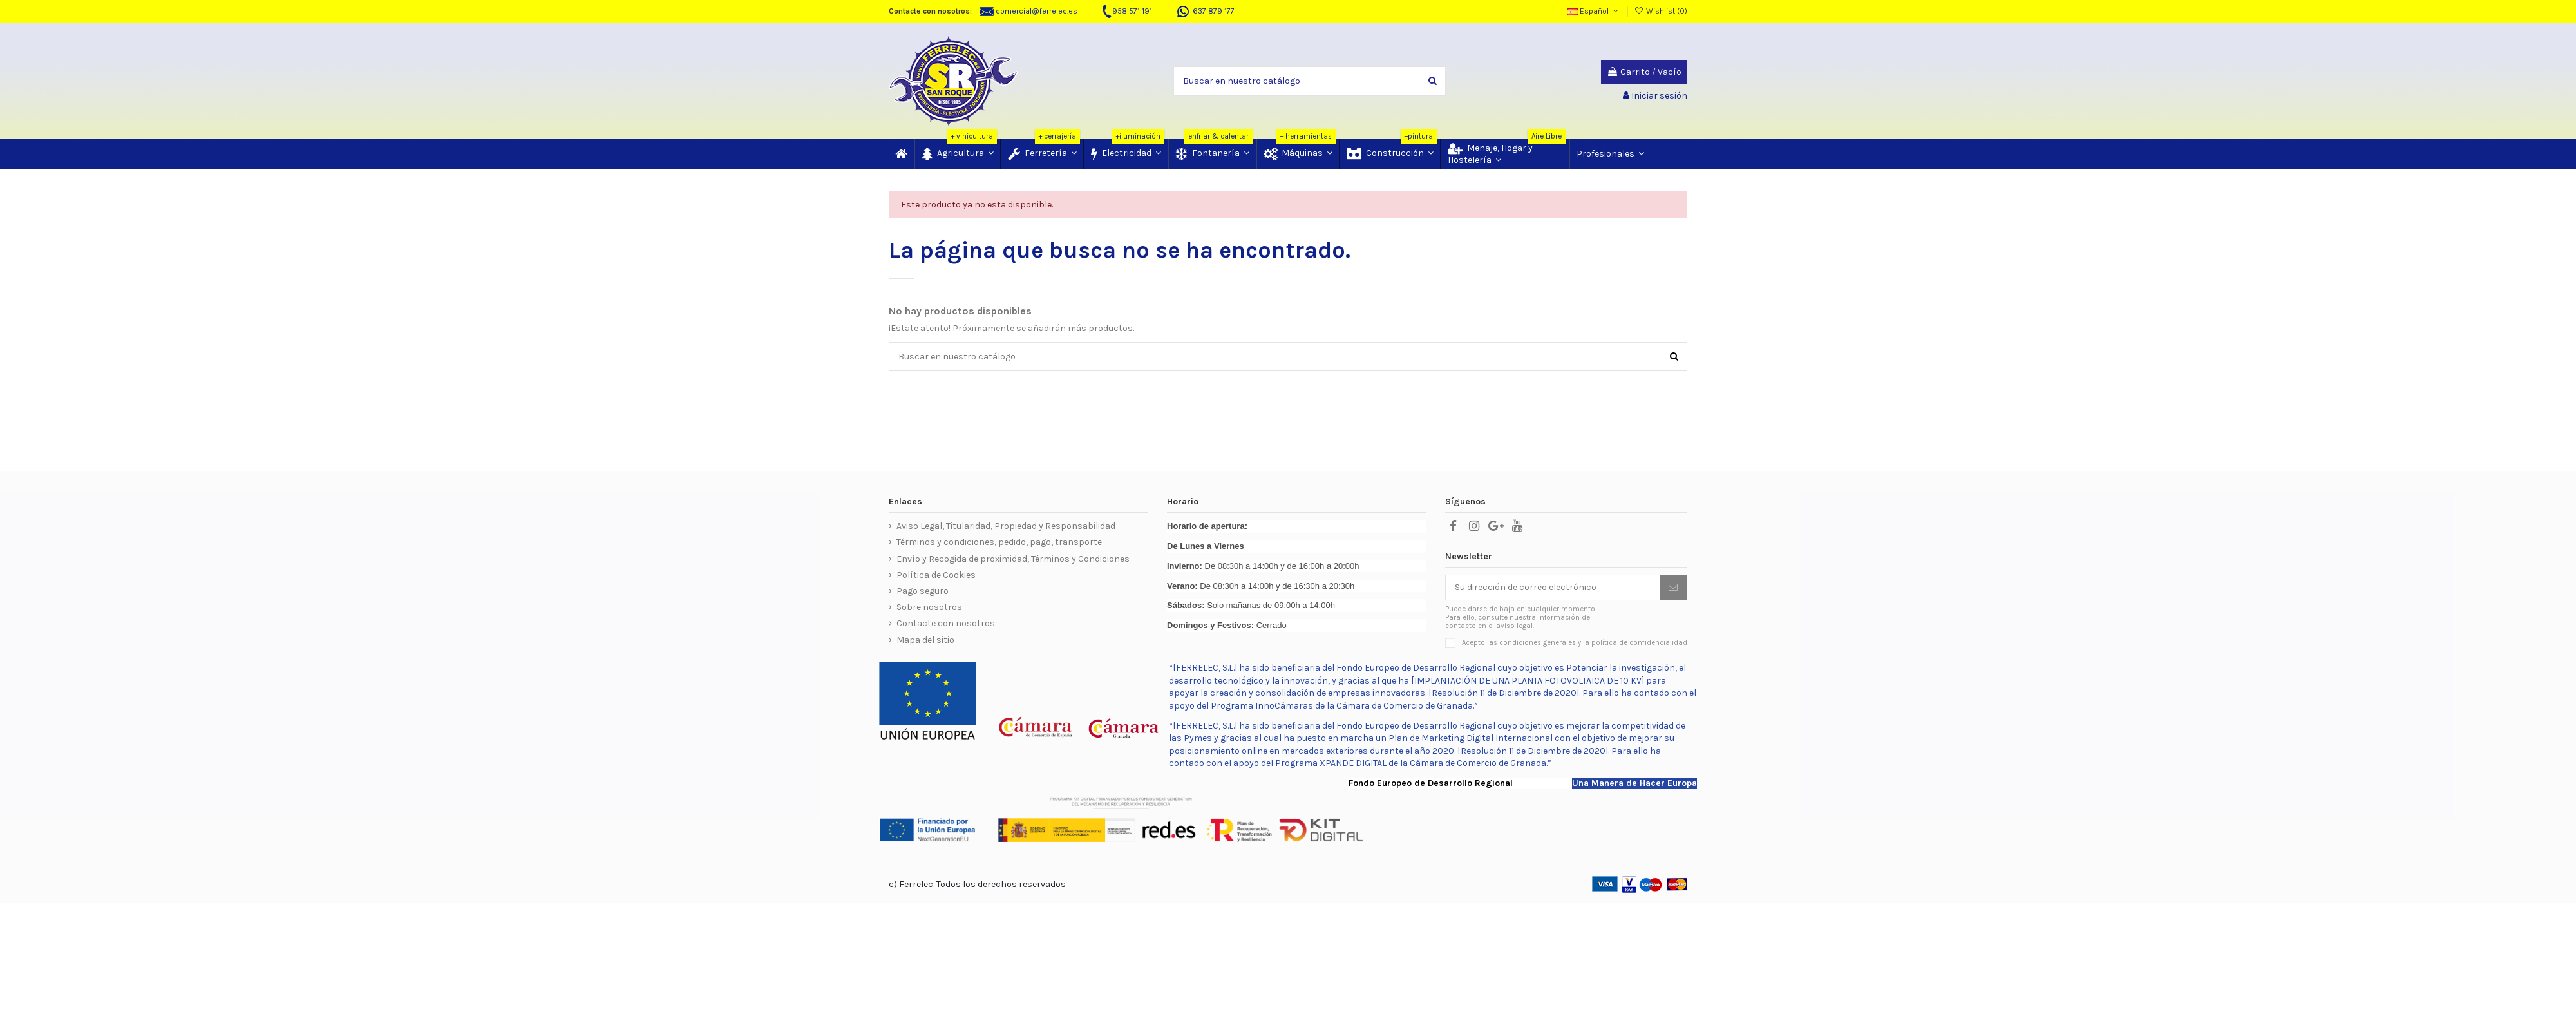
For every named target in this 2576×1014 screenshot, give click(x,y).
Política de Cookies (936, 574)
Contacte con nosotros (945, 623)
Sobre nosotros (929, 607)
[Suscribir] (1673, 587)
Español (1593, 10)
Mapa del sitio (925, 640)
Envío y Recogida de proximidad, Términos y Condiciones (1013, 558)
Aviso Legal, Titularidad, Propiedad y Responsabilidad (1005, 526)
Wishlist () (1660, 10)
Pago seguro (922, 591)
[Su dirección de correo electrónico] (1553, 587)
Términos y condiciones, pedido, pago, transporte (999, 542)
